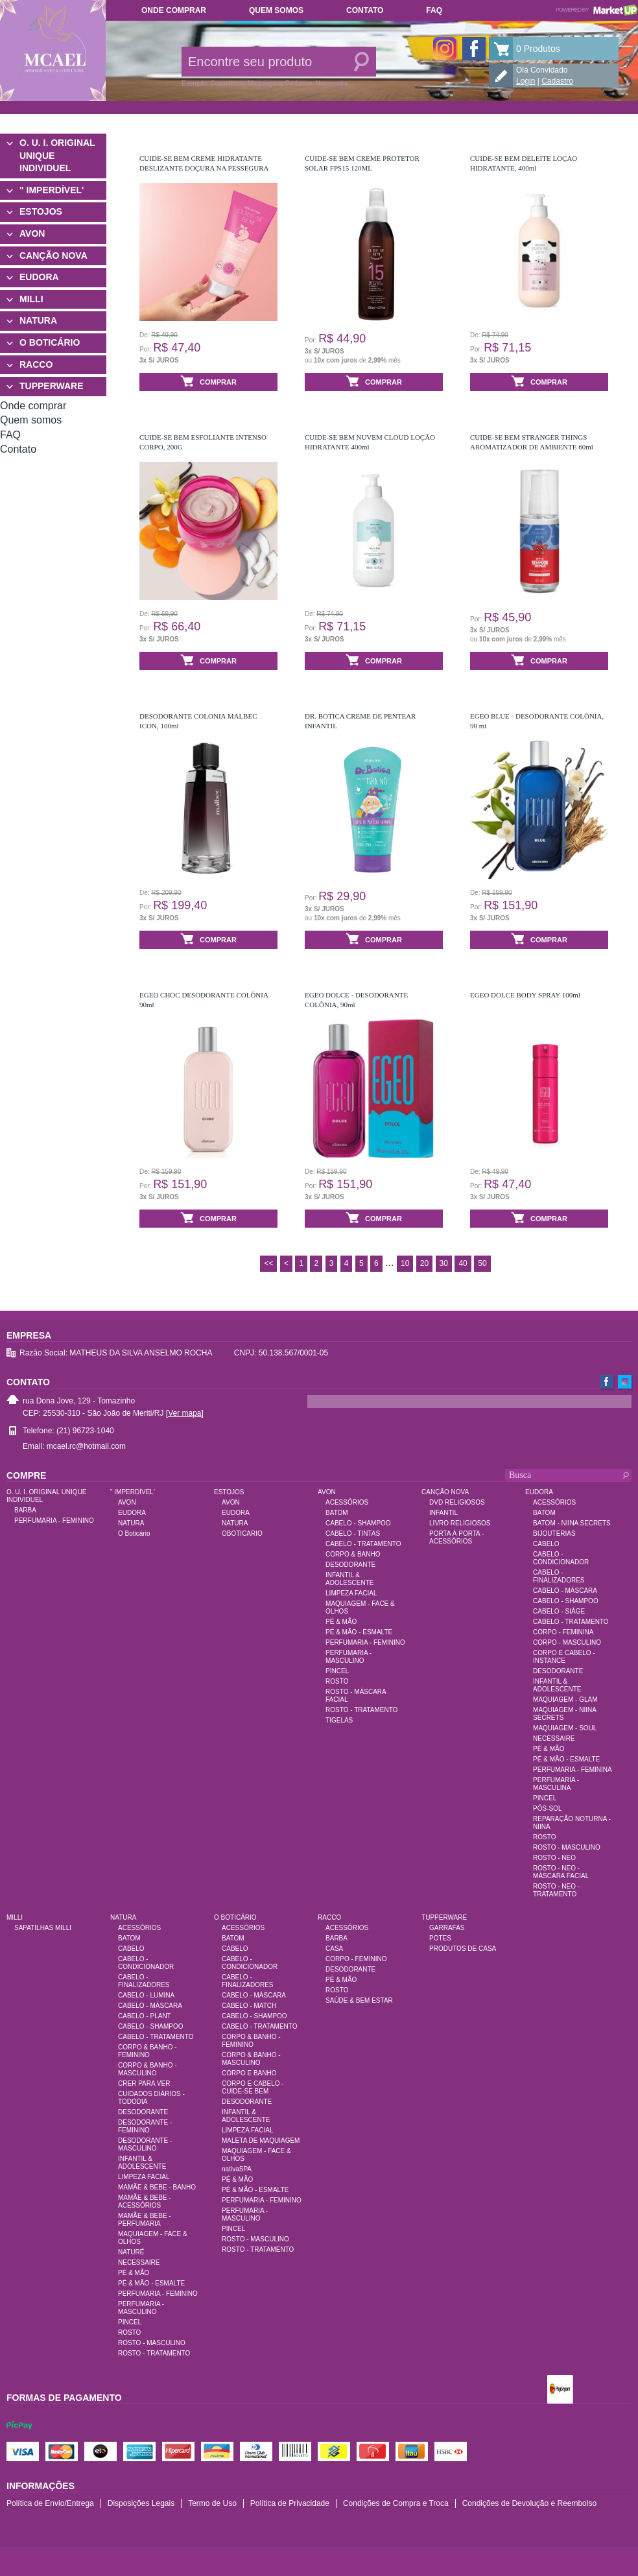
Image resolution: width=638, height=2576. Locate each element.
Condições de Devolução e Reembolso (529, 2503)
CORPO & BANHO (352, 1554)
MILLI (31, 299)
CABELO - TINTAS (352, 1533)
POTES (440, 1938)
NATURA (38, 320)
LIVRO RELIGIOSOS (459, 1523)
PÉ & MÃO (341, 1621)
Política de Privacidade (289, 2503)
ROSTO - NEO (554, 1857)
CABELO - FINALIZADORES (558, 1576)
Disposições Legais (141, 2503)
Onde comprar (173, 10)
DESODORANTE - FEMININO (145, 2126)
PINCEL (337, 1671)
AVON (32, 233)
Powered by (597, 9)
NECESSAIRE (553, 1738)
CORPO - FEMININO (355, 1958)
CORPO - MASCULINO (567, 1642)
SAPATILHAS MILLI (42, 1927)
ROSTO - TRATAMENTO (361, 1709)
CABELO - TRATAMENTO (363, 1543)
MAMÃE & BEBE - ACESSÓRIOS (144, 2201)
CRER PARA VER (144, 2083)
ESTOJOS (40, 211)
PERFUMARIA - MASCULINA (556, 1783)
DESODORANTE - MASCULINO (145, 2144)
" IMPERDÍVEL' (51, 190)
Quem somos (276, 10)
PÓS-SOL (547, 1808)
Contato (364, 10)
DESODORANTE (350, 1564)
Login (525, 81)
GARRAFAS (446, 1927)
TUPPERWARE (51, 386)
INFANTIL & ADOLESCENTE (349, 1578)
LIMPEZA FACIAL (351, 1593)
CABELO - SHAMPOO (358, 1523)
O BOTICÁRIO (49, 342)
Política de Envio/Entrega (50, 2503)
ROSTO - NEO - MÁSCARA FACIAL (561, 1872)
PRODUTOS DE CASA (462, 1948)
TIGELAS (339, 1720)
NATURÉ (131, 2252)
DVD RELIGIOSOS (457, 1502)
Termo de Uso (212, 2503)
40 (462, 1263)
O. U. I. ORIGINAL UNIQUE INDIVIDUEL (57, 155)
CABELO (546, 1543)
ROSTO (336, 1681)
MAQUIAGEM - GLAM (565, 1699)
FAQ (434, 10)
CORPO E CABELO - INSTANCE (564, 1656)
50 (482, 1263)
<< (268, 1263)
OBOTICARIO (242, 1533)
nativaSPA (237, 2169)
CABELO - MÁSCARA (565, 1590)
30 (444, 1263)
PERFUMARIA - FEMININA (572, 1769)
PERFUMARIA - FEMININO (54, 1520)
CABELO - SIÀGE (559, 1611)
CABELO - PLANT (144, 2016)
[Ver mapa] (185, 1413)
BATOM (336, 1512)
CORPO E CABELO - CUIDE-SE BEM (253, 2087)
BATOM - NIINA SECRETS (572, 1523)
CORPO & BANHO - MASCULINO (147, 2069)
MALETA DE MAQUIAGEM (261, 2140)
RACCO (36, 364)
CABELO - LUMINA (146, 1995)
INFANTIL (443, 1512)
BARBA (25, 1510)
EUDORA (39, 277)
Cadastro (557, 81)
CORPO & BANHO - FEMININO (147, 2051)
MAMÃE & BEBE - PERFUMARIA (144, 2219)
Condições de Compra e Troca (396, 2503)
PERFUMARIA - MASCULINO (348, 1656)
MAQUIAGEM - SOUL (565, 1728)
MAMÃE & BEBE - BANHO (157, 2187)
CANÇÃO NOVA (53, 255)
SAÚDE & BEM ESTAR (359, 2000)
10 (405, 1263)
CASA (334, 1948)
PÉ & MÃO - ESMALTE (358, 1632)
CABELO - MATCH (249, 2005)
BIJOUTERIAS (554, 1533)
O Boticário (134, 1533)
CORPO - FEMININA (563, 1632)
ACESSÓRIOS (346, 1502)
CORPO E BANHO (249, 2073)
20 (424, 1263)
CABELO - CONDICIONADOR (561, 1558)
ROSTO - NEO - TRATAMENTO (556, 1890)
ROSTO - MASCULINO (566, 1847)
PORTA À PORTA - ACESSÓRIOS (456, 1537)
